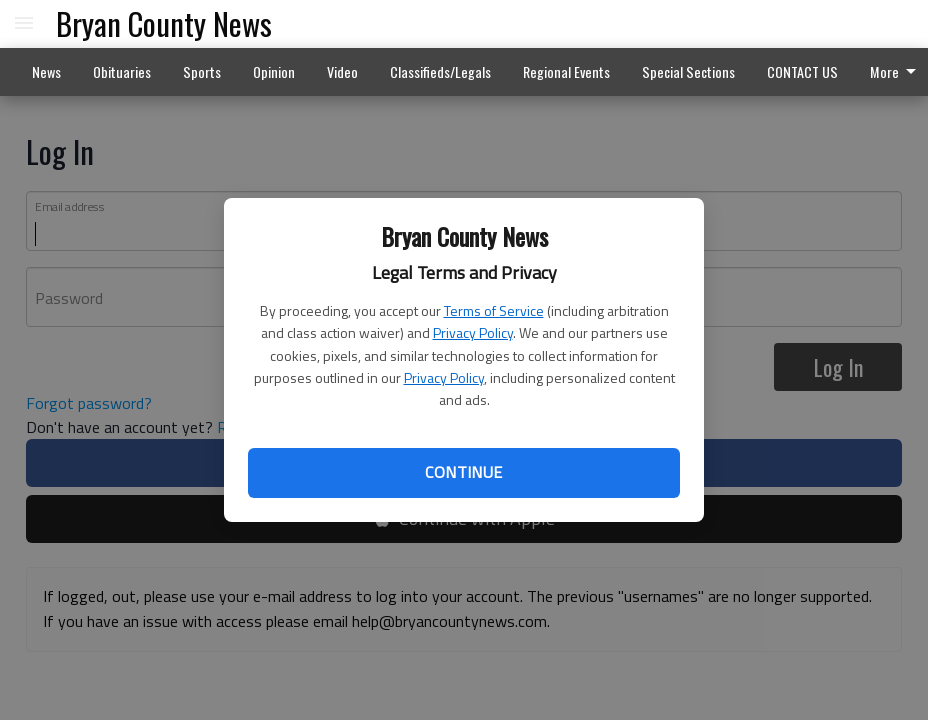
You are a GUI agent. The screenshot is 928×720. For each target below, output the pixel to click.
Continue (463, 472)
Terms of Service (494, 310)
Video (342, 71)
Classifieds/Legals (440, 71)
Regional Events (566, 71)
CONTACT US (802, 71)
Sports (202, 71)
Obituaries (122, 71)
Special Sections (688, 71)
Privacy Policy (473, 332)
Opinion (274, 71)
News (46, 71)
